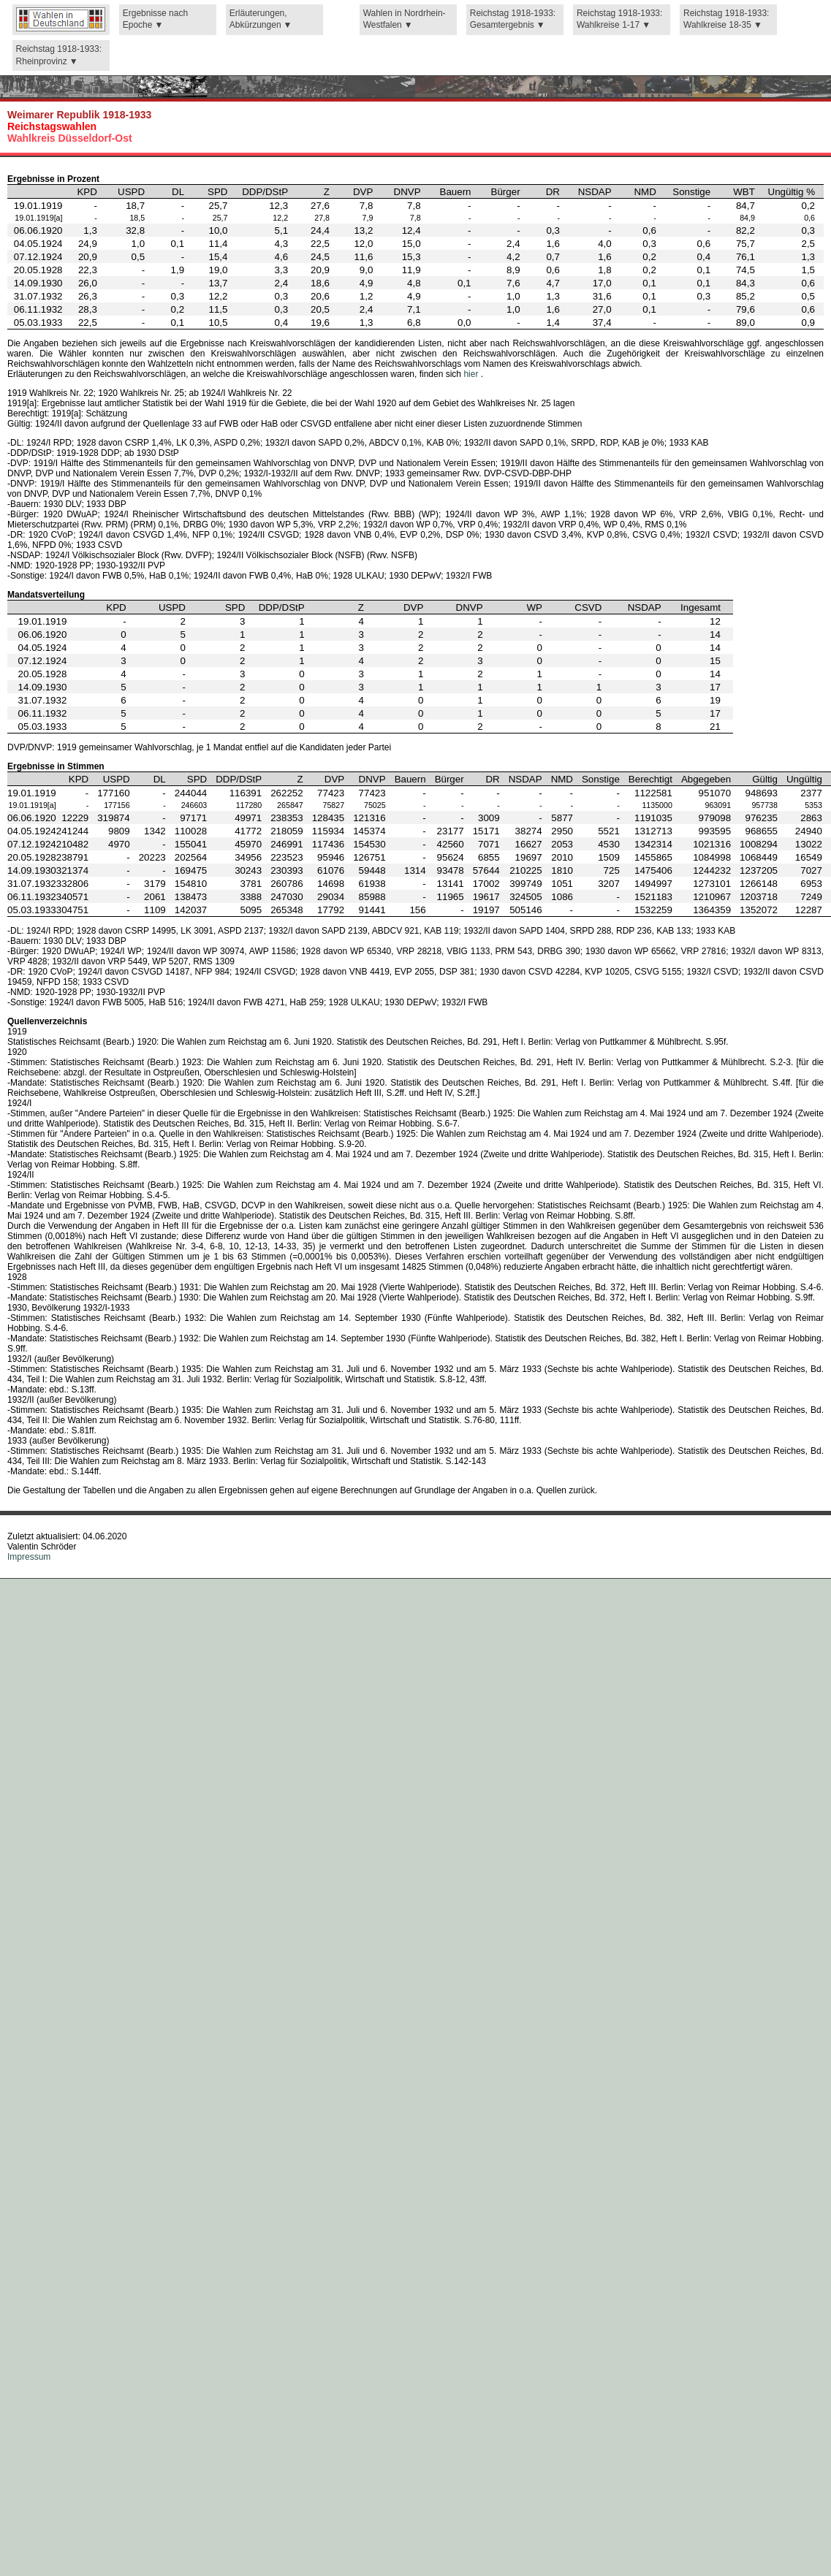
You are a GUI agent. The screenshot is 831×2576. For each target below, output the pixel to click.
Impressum (28, 1557)
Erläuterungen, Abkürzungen (258, 19)
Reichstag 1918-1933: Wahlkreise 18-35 (726, 19)
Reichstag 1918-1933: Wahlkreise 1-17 (619, 19)
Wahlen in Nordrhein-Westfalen (404, 19)
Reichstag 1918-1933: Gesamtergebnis (512, 19)
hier (471, 374)
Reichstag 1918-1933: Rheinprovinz (59, 55)
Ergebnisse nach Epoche (155, 19)
